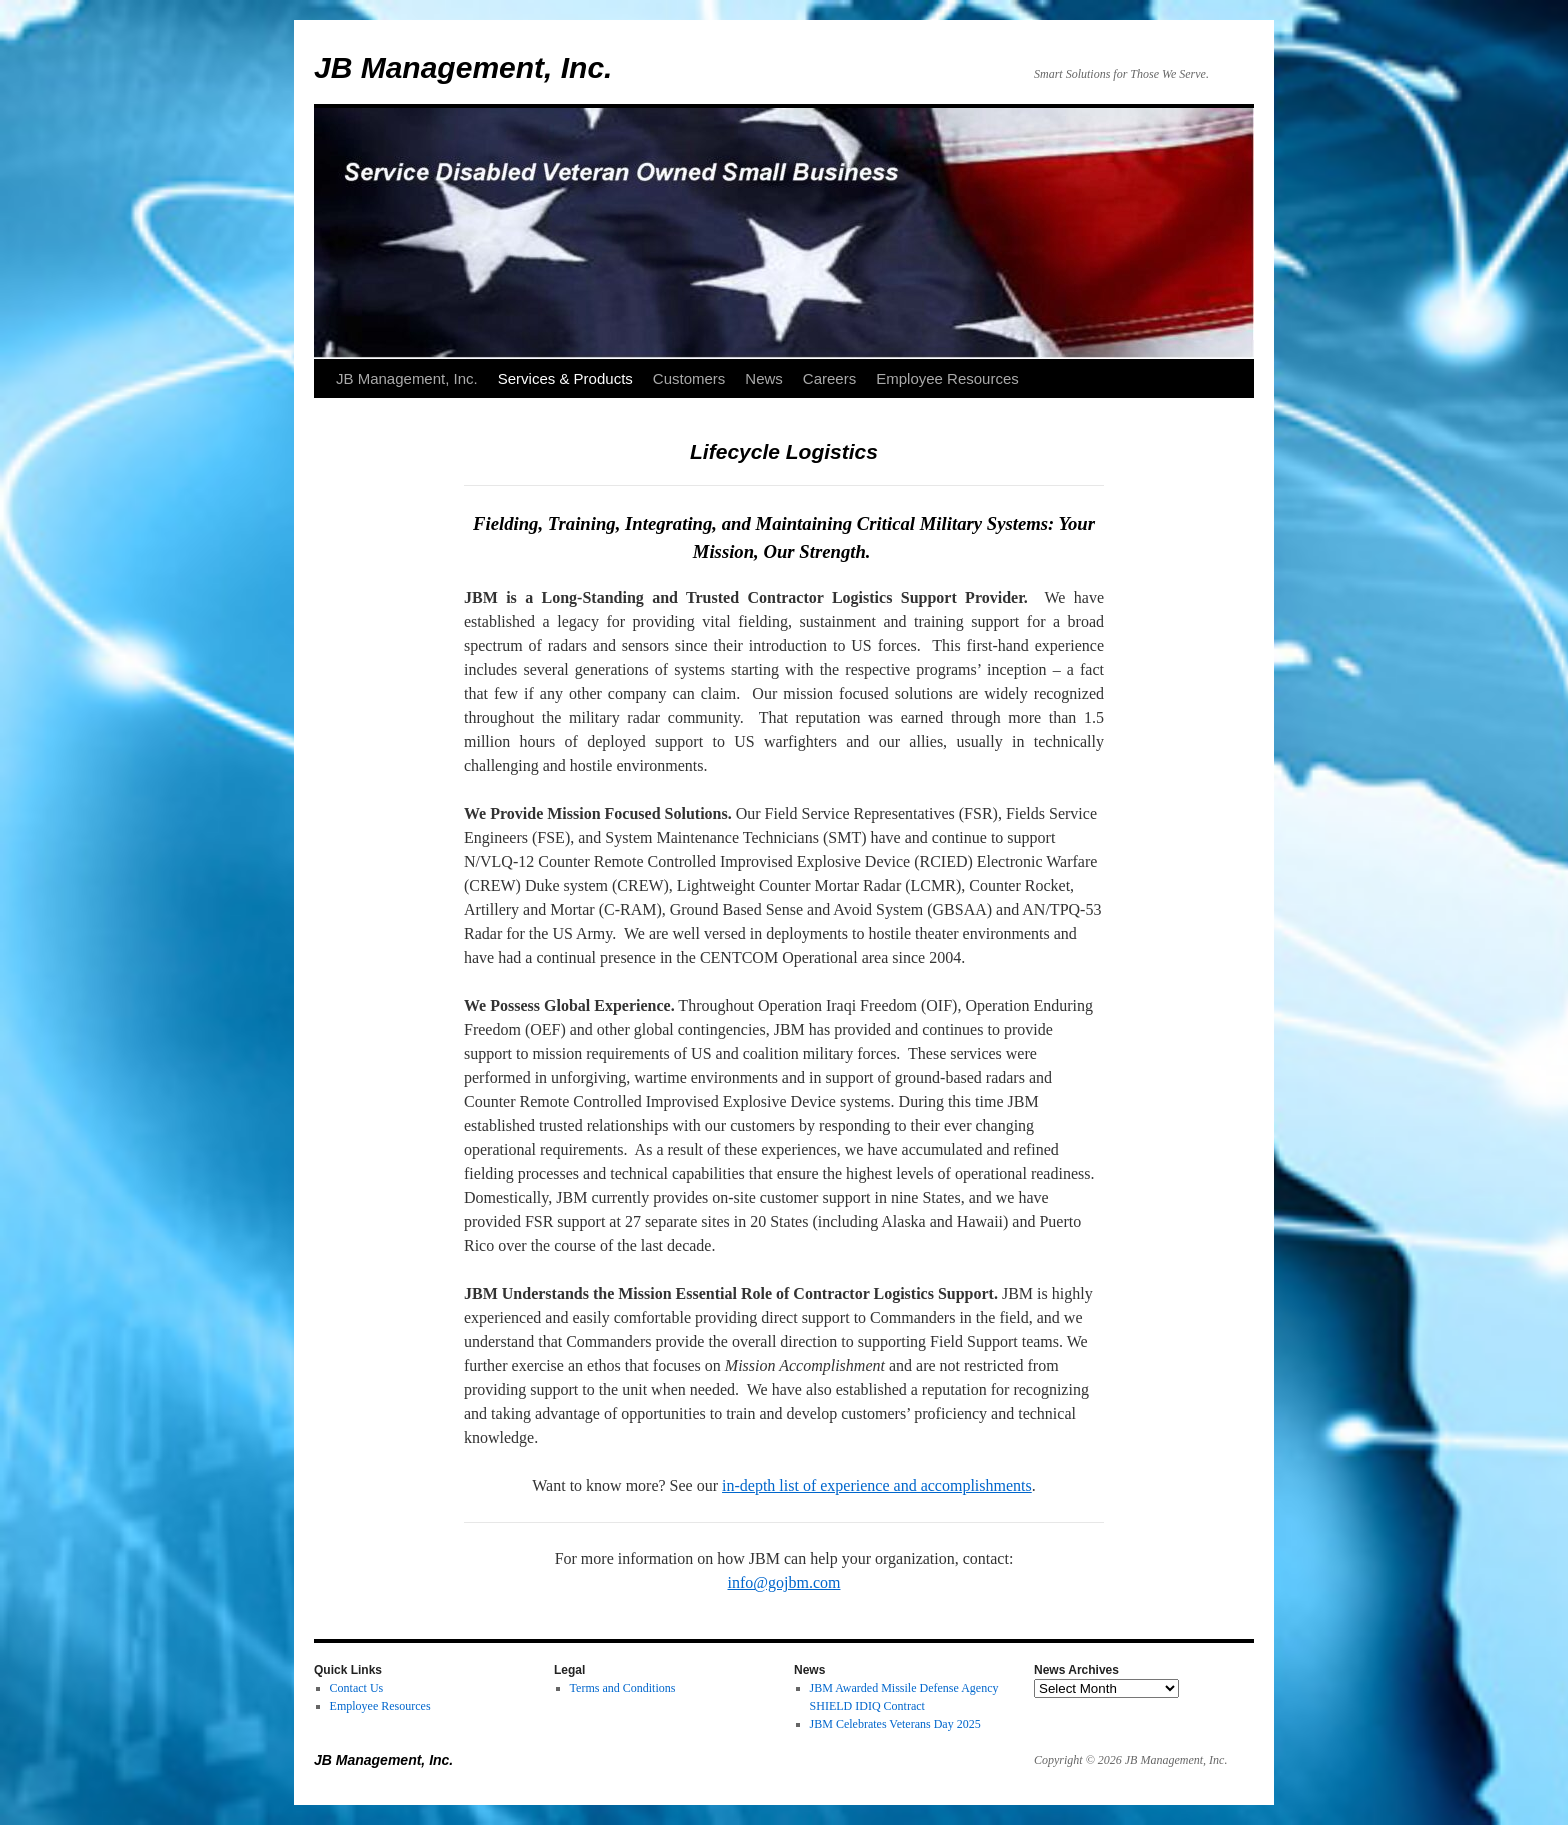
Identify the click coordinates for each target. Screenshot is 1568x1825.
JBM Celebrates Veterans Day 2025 (895, 1724)
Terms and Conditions (623, 1688)
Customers (689, 378)
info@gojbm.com (784, 1582)
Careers (829, 378)
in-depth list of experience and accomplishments (877, 1485)
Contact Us (357, 1688)
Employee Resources (947, 378)
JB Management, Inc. (463, 67)
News (764, 378)
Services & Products (565, 378)
